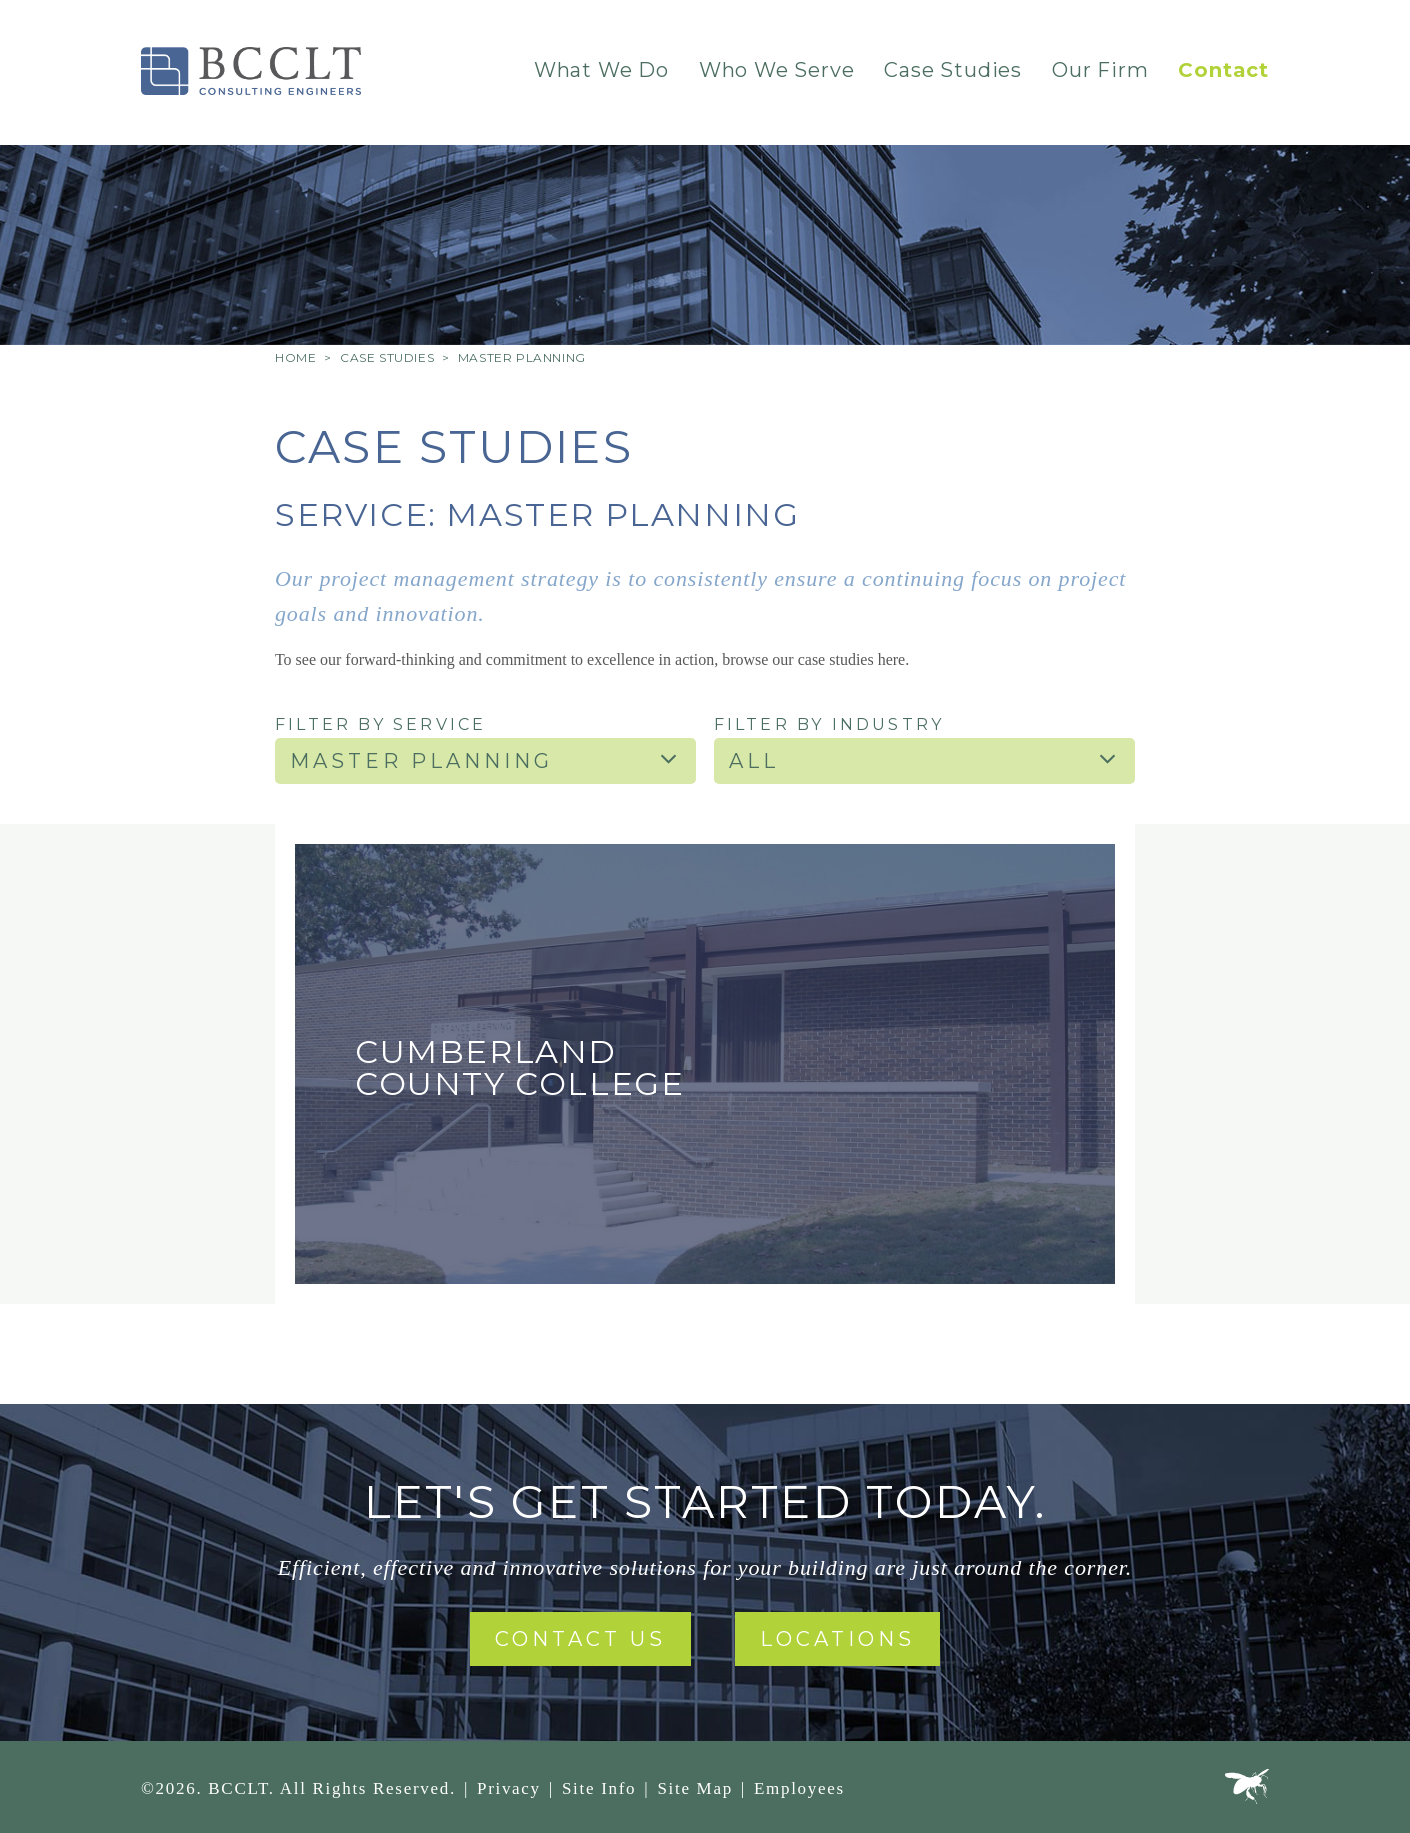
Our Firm (1100, 70)
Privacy (509, 1788)
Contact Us (580, 1639)
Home (295, 357)
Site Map (694, 1788)
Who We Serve (777, 70)
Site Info (599, 1788)
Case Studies (953, 70)
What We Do (601, 70)
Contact (1223, 70)
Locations (837, 1639)
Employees (799, 1788)
